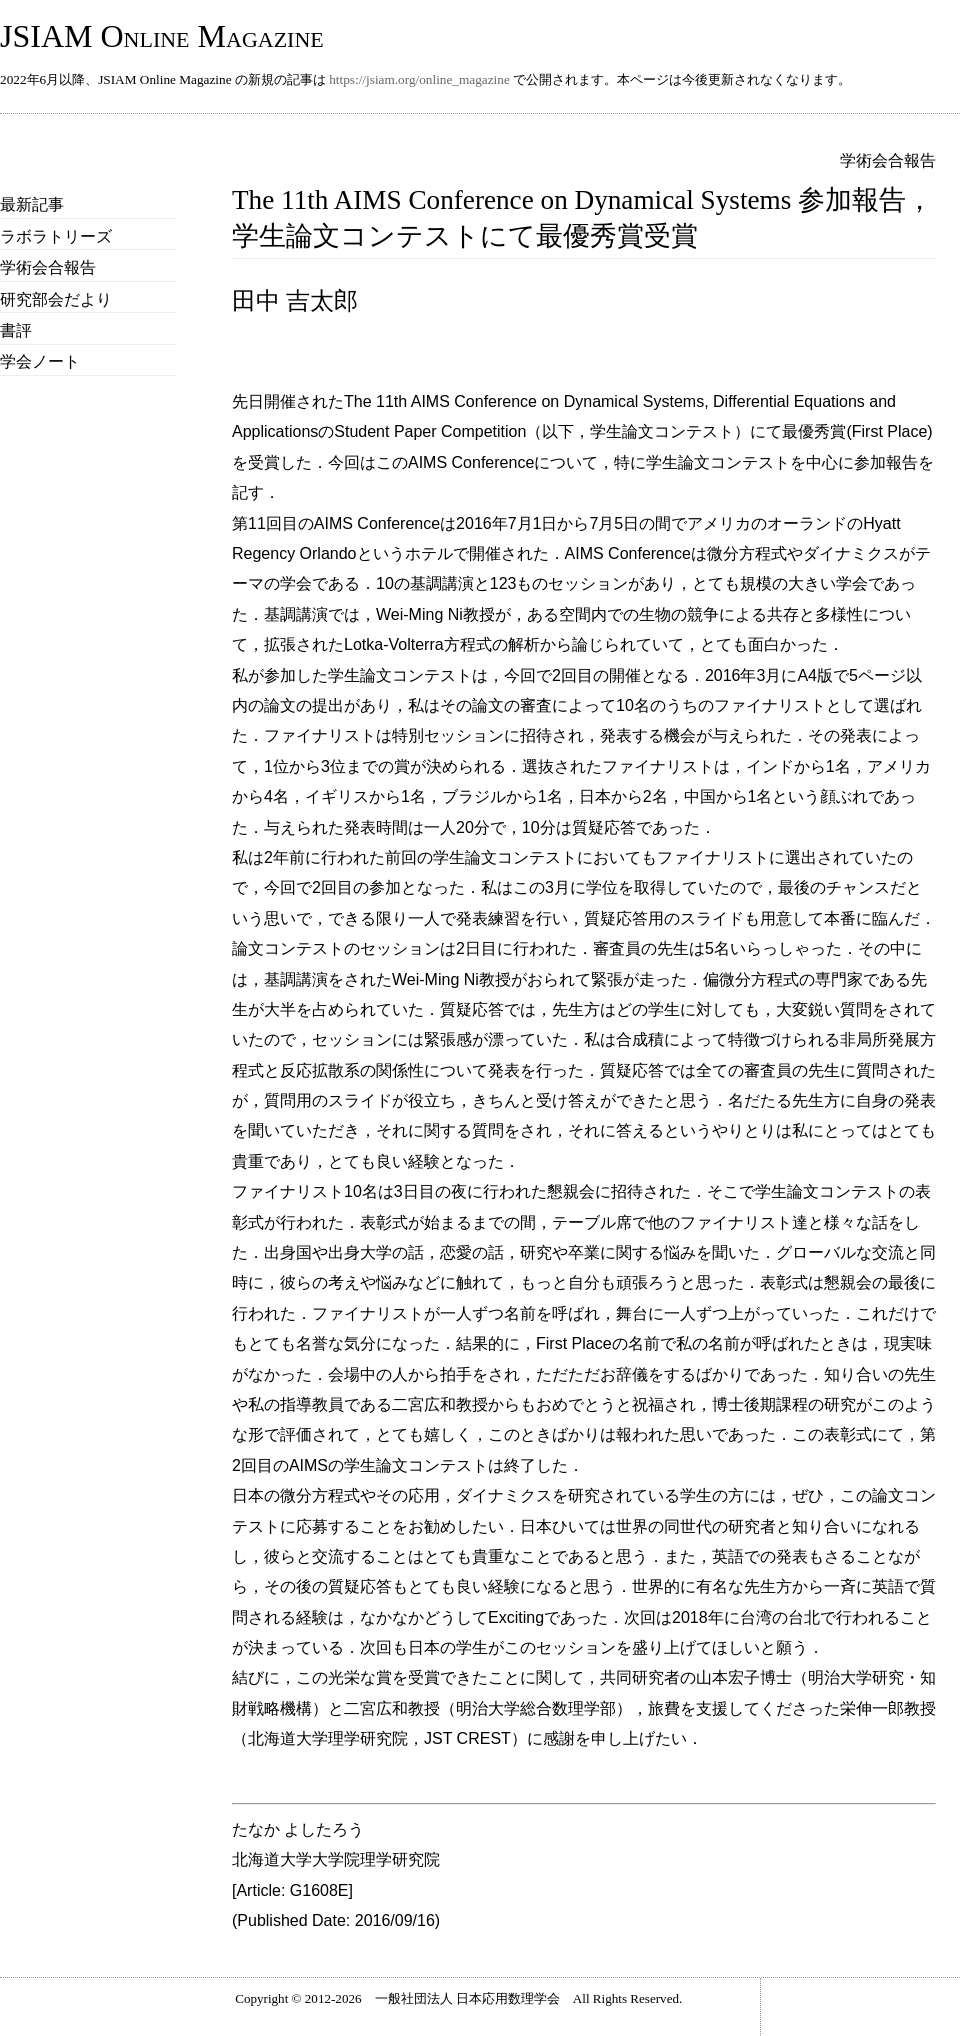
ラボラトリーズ (56, 236)
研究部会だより (56, 299)
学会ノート (40, 361)
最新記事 (32, 204)
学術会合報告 (48, 267)
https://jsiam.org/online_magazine (419, 79)
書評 (16, 330)
